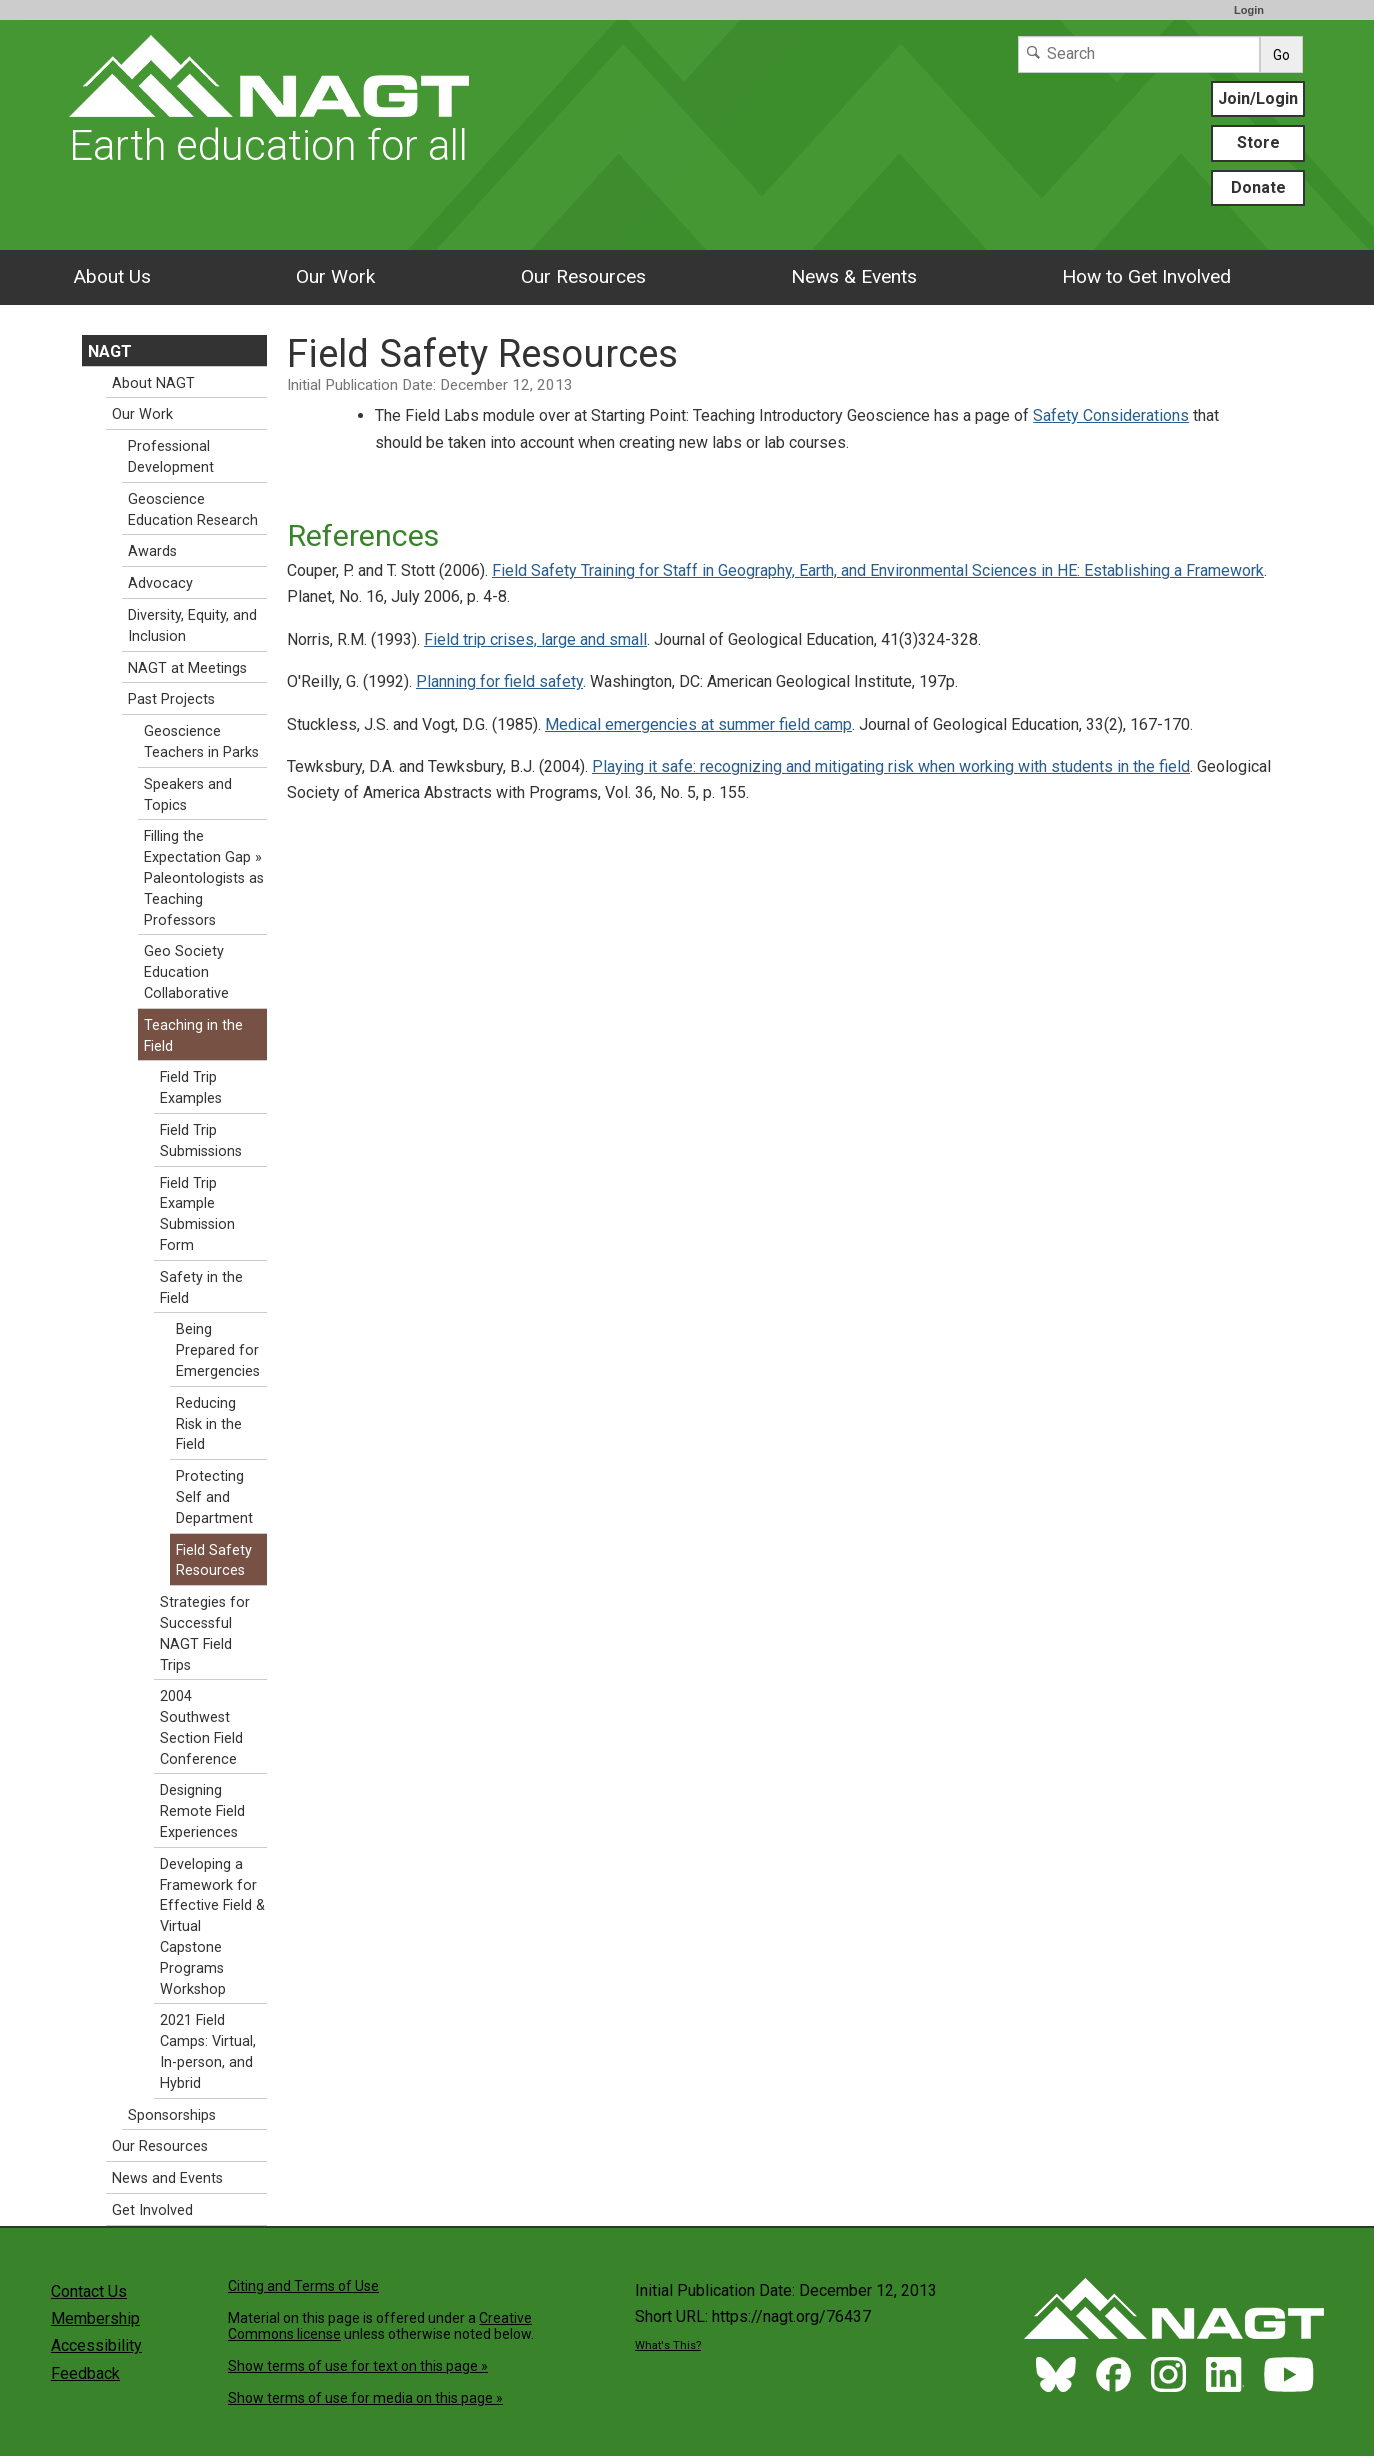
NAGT (110, 351)
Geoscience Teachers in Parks (201, 742)
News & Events (854, 276)
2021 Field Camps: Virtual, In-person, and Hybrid (208, 2051)
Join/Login (1258, 98)
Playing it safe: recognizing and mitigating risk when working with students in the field (891, 766)
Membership (95, 2318)
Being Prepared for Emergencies (218, 1350)
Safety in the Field (201, 1288)
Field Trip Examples (191, 1088)
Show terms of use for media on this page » (365, 2398)
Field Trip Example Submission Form (197, 1214)
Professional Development (171, 457)
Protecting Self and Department (214, 1497)
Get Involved (152, 2210)
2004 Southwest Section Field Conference (201, 1727)
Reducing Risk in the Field (209, 1424)
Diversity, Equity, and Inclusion (192, 626)
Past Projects (171, 699)
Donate (1258, 187)
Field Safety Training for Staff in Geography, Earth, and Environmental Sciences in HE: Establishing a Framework (878, 570)
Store (1258, 142)
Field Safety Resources (214, 1561)
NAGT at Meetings (187, 668)
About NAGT (153, 383)
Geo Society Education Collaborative (186, 972)
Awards (152, 551)
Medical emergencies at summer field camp (698, 724)
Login (1249, 10)
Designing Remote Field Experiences (202, 1811)
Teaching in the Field (193, 1036)
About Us (112, 276)
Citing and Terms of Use (303, 2286)
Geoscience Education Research (193, 510)
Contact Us (89, 2291)
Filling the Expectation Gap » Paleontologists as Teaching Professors (204, 878)
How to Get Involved (1146, 276)
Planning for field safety (499, 681)
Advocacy (160, 583)
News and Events (167, 2178)
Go (1281, 55)
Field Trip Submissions (201, 1141)
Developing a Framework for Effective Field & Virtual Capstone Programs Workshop (212, 1927)
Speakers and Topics (188, 795)
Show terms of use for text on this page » (358, 2366)
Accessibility (96, 2345)
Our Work (335, 276)
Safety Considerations (1111, 415)
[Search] (1139, 54)
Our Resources (583, 276)
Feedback (85, 2373)
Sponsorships (172, 2115)
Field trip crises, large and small (535, 639)
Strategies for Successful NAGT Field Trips (205, 1633)
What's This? (668, 2345)
